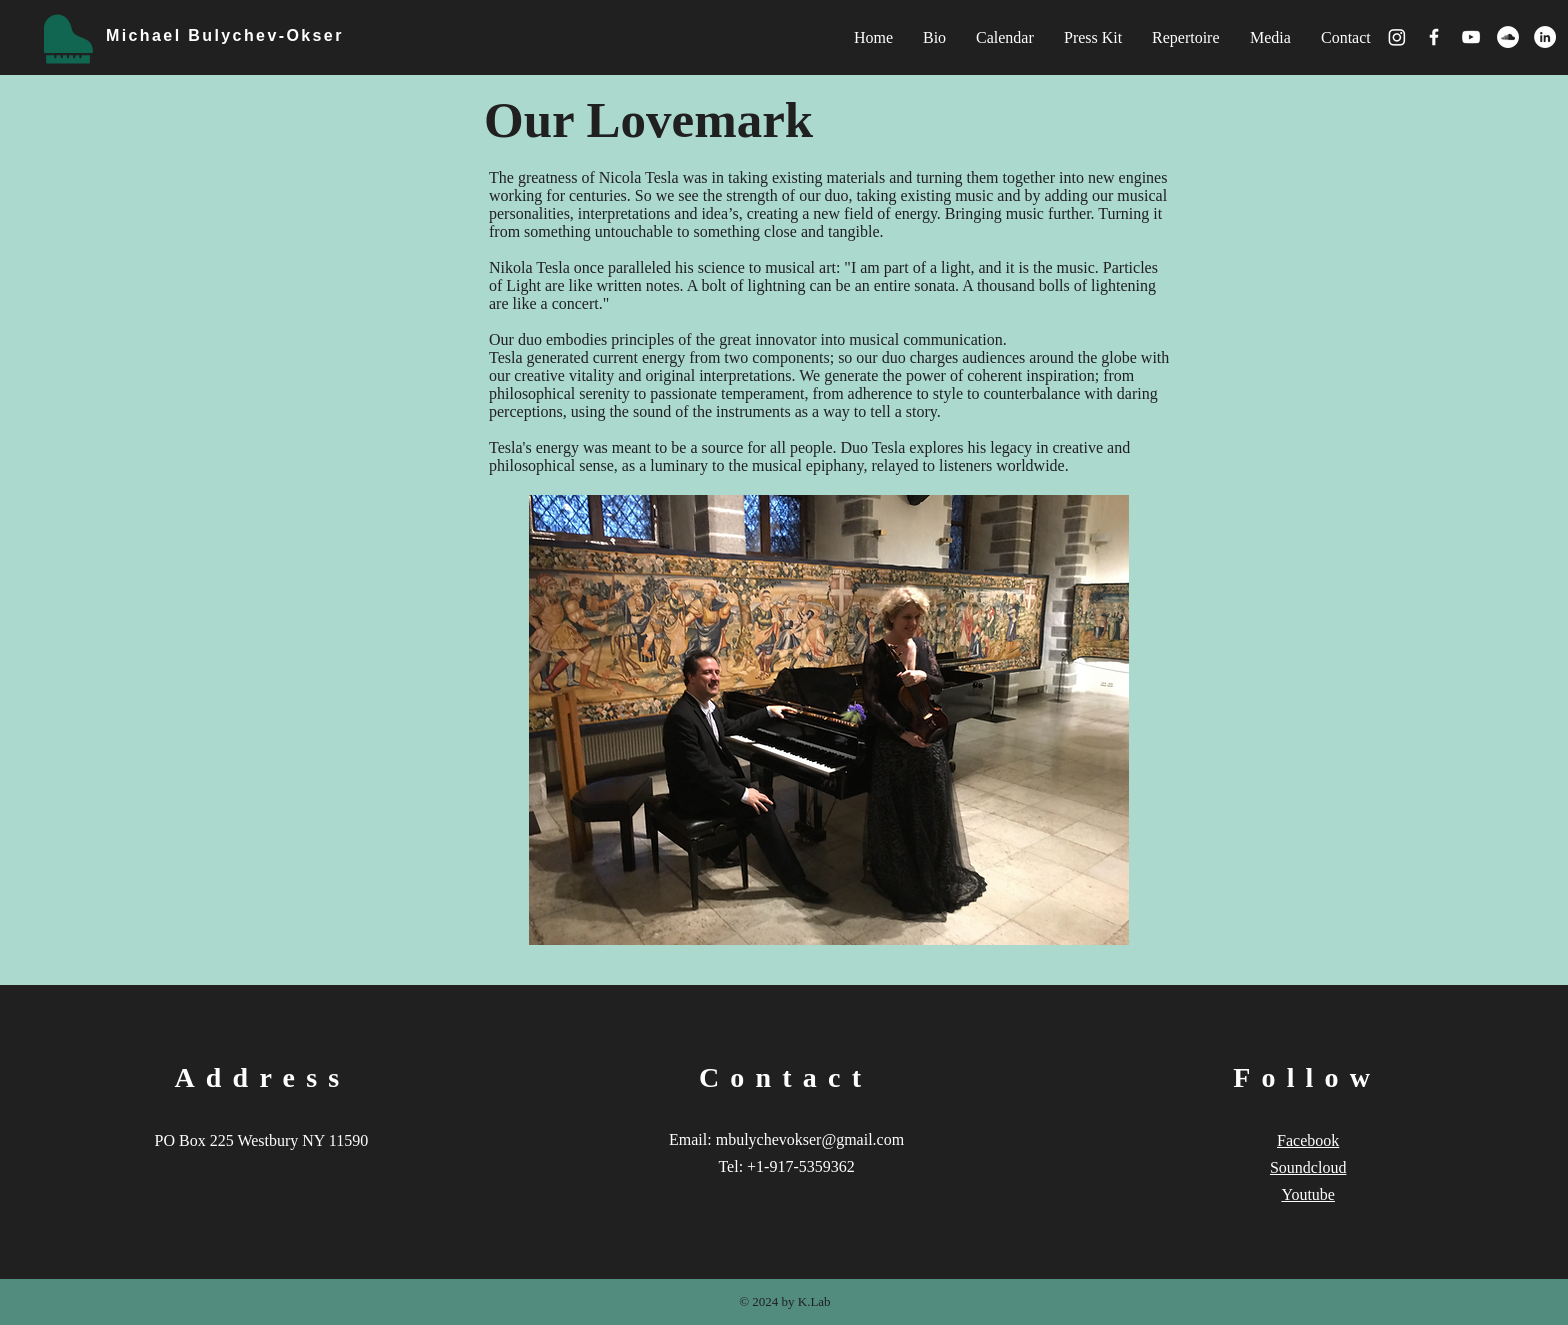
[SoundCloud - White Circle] (1508, 37)
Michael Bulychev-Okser (225, 35)
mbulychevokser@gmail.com (810, 1139)
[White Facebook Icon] (1434, 37)
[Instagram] (1397, 37)
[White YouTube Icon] (1471, 37)
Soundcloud (1308, 1167)
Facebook (1308, 1140)
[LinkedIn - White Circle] (1545, 37)
